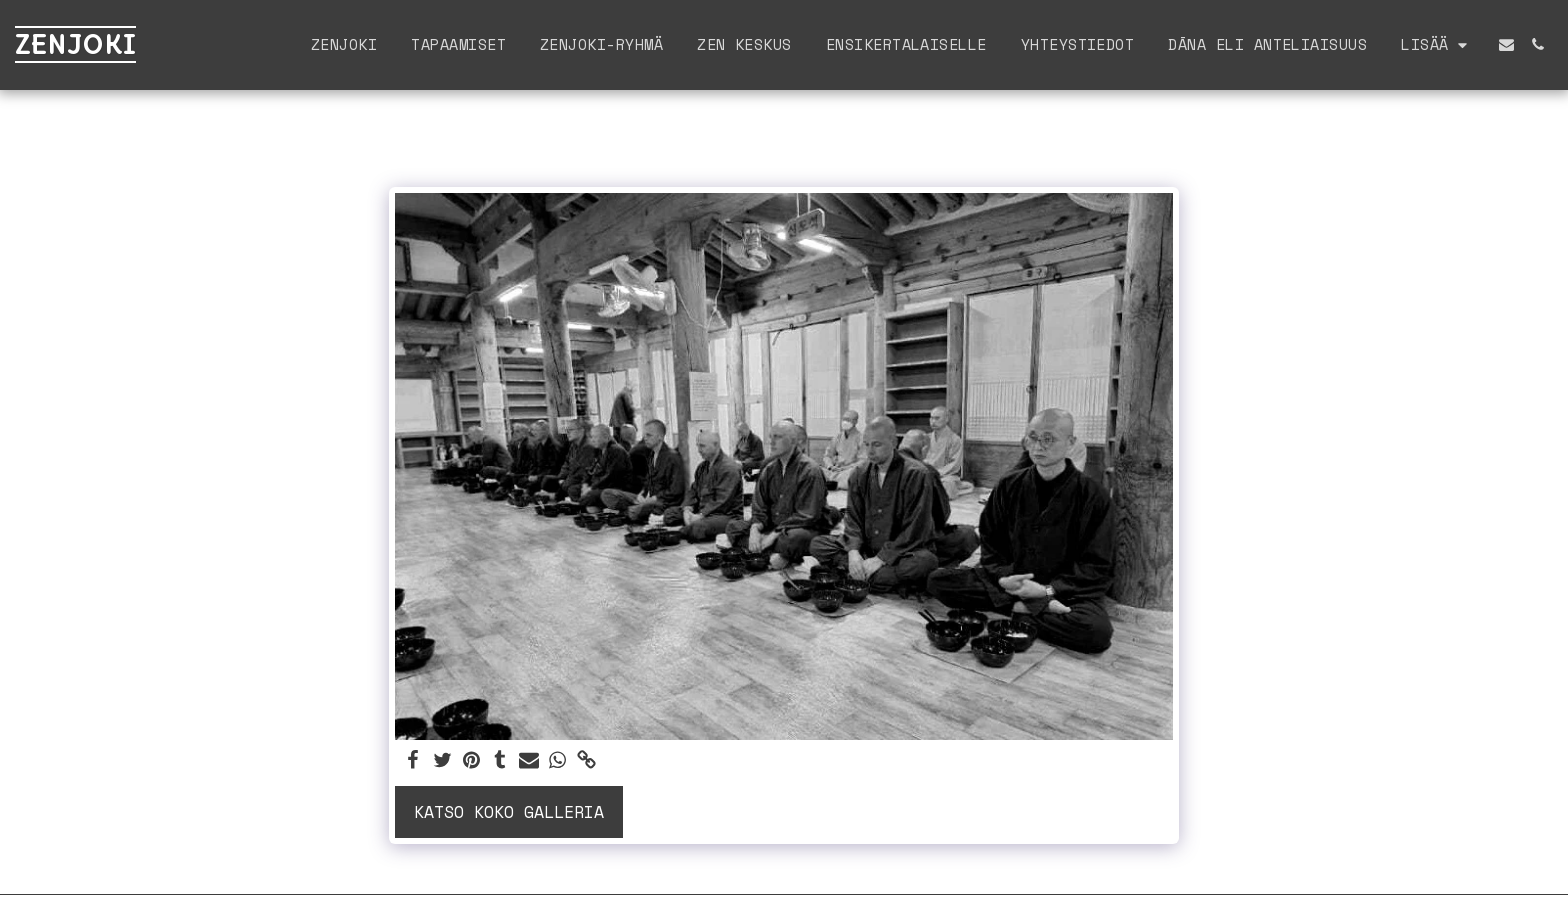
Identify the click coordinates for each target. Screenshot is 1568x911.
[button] (1506, 44)
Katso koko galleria (509, 812)
